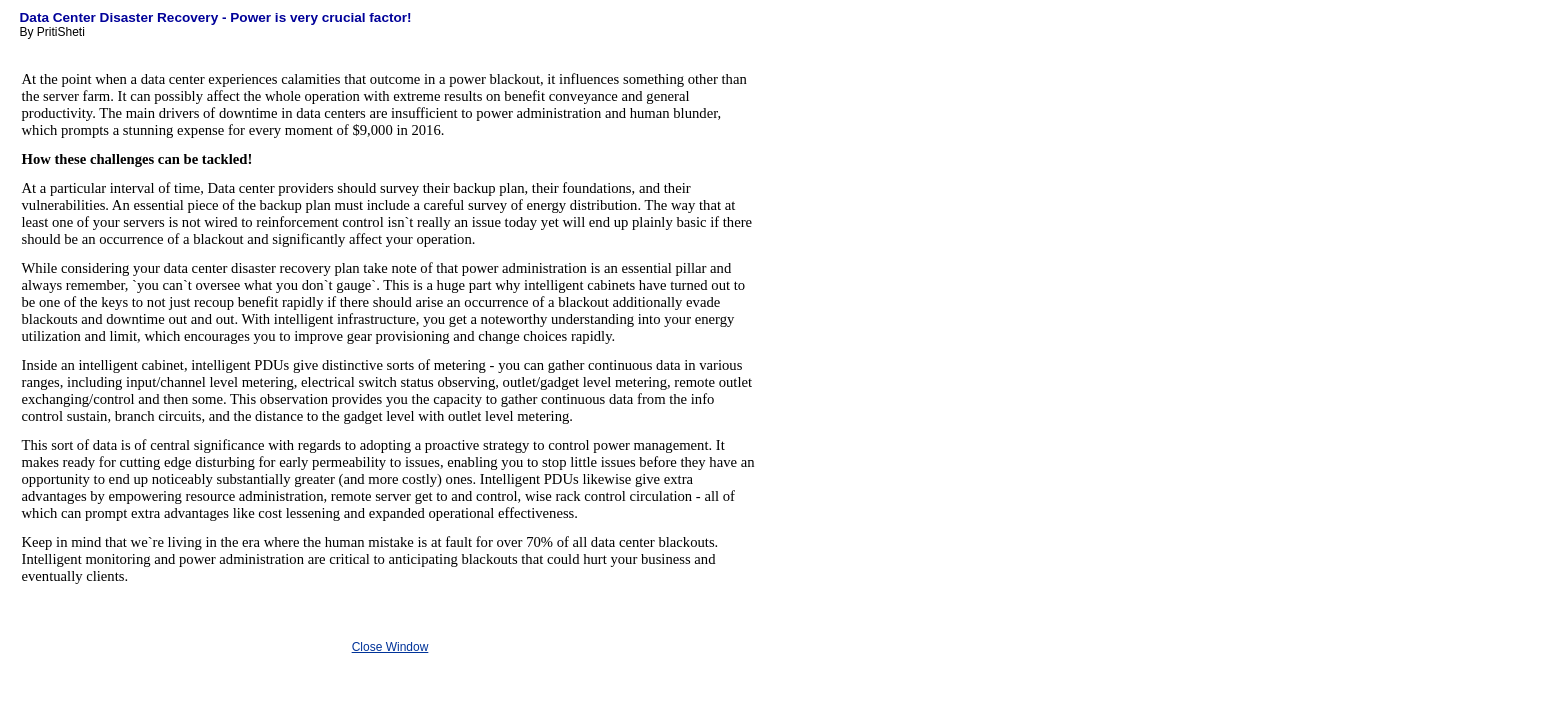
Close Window (390, 647)
